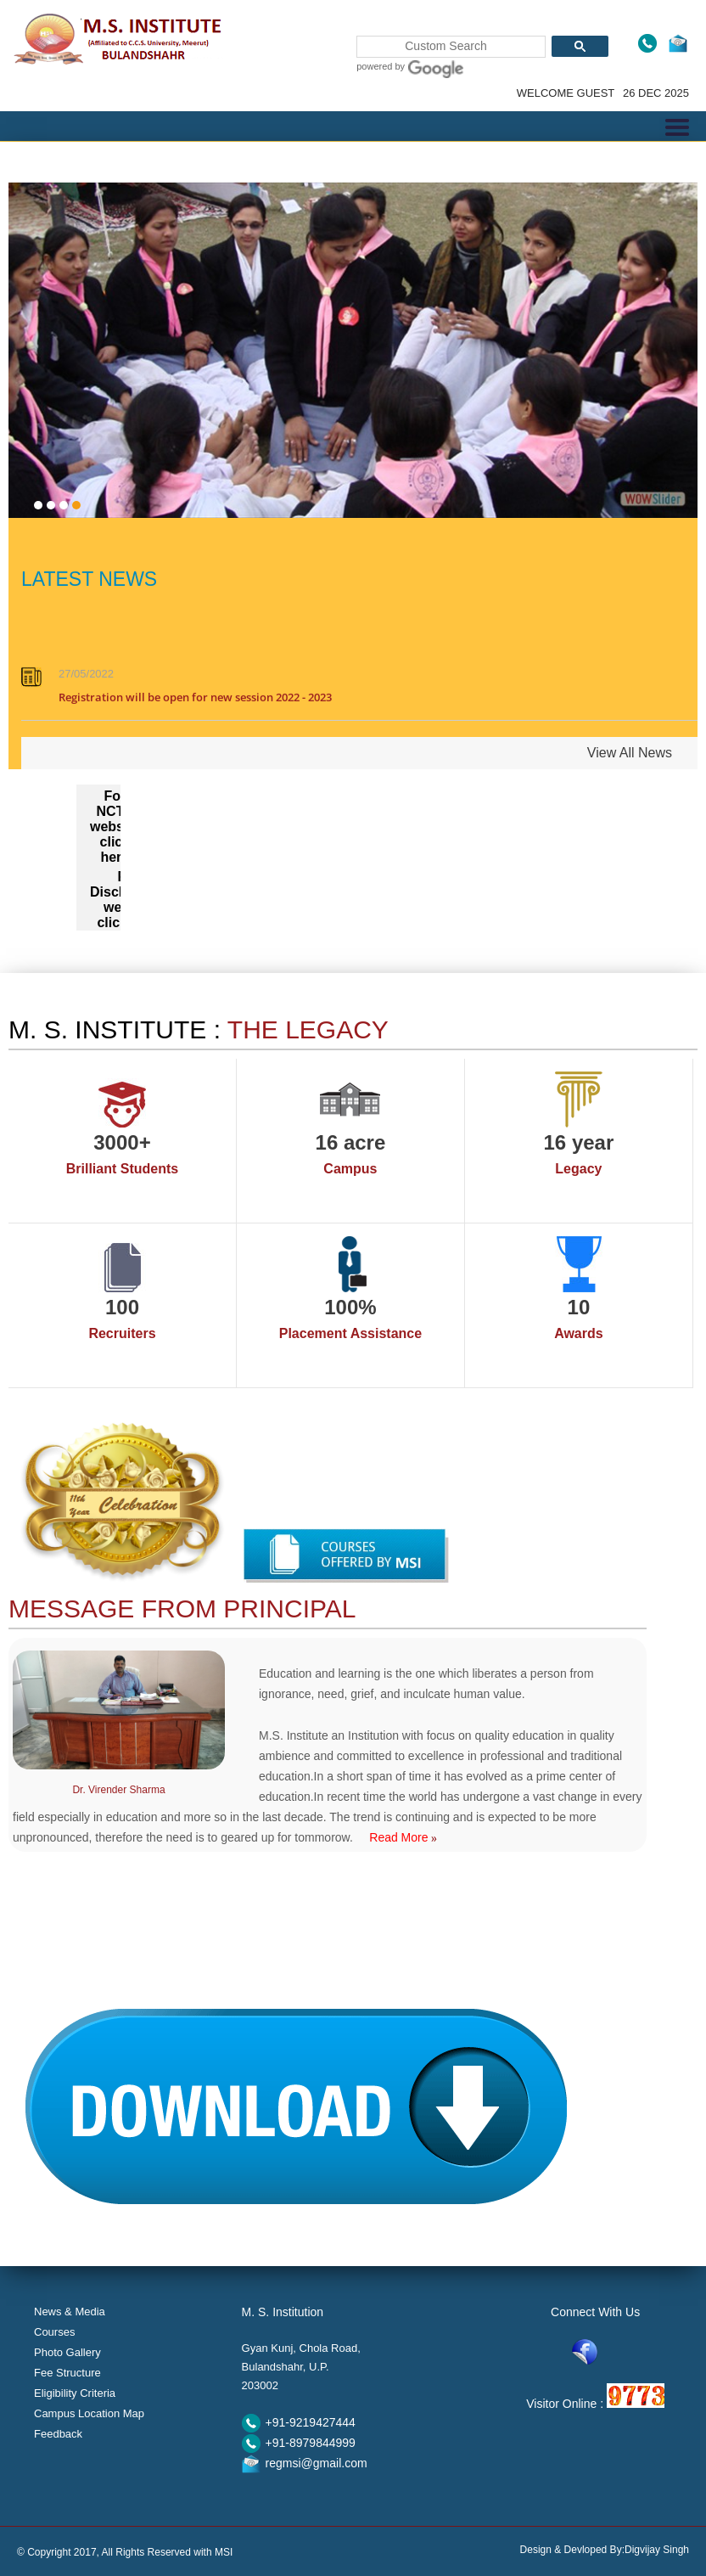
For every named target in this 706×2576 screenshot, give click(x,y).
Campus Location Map (89, 2413)
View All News (629, 752)
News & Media (69, 2311)
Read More (403, 1837)
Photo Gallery (67, 2352)
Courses (54, 2332)
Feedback (58, 2433)
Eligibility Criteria (74, 2393)
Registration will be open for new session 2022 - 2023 (195, 699)
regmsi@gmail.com (316, 2463)
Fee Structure (67, 2372)
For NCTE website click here (115, 826)
